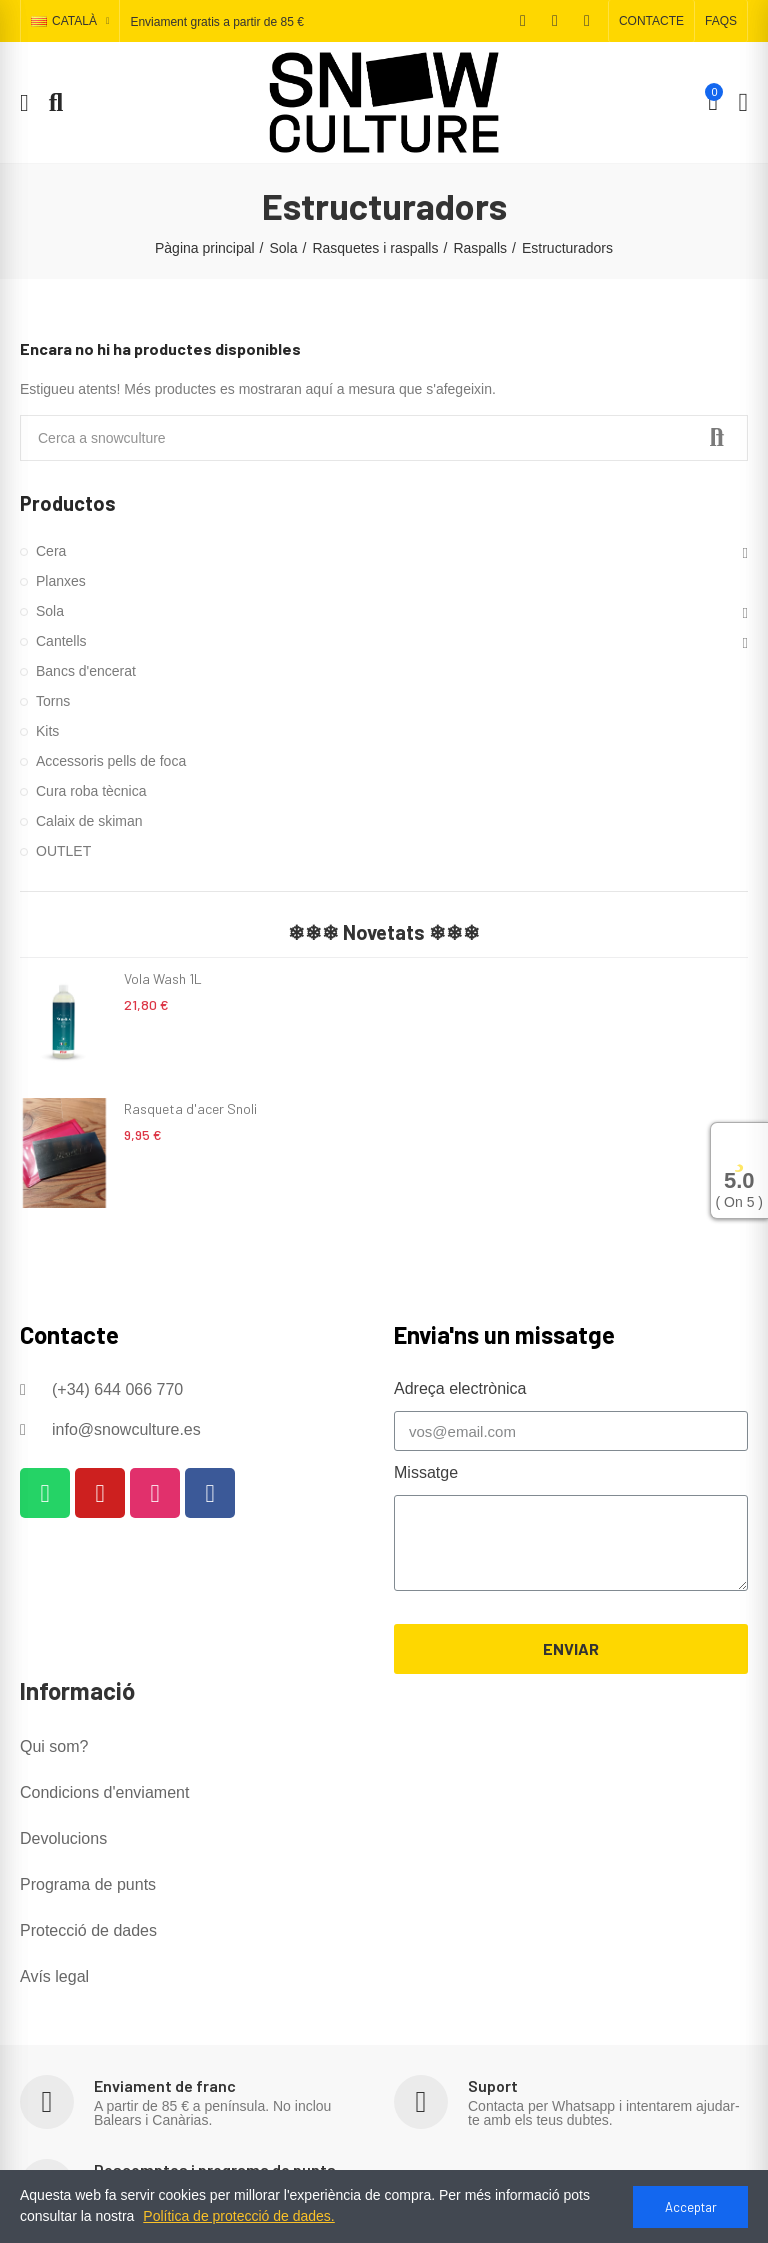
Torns (53, 701)
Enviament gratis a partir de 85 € (216, 22)
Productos (68, 503)
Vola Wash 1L (163, 978)
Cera (51, 551)
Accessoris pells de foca (111, 761)
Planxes (61, 581)
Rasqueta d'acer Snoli (190, 1108)
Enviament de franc (165, 2085)
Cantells (61, 641)
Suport (493, 2085)
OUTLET (63, 851)
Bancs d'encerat (86, 671)
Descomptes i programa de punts (215, 2169)
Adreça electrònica (460, 1388)
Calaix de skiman (89, 821)
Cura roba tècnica (91, 791)
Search (716, 438)
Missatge (426, 1472)
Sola (50, 611)
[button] (651, 21)
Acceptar (691, 2207)
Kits (47, 731)
